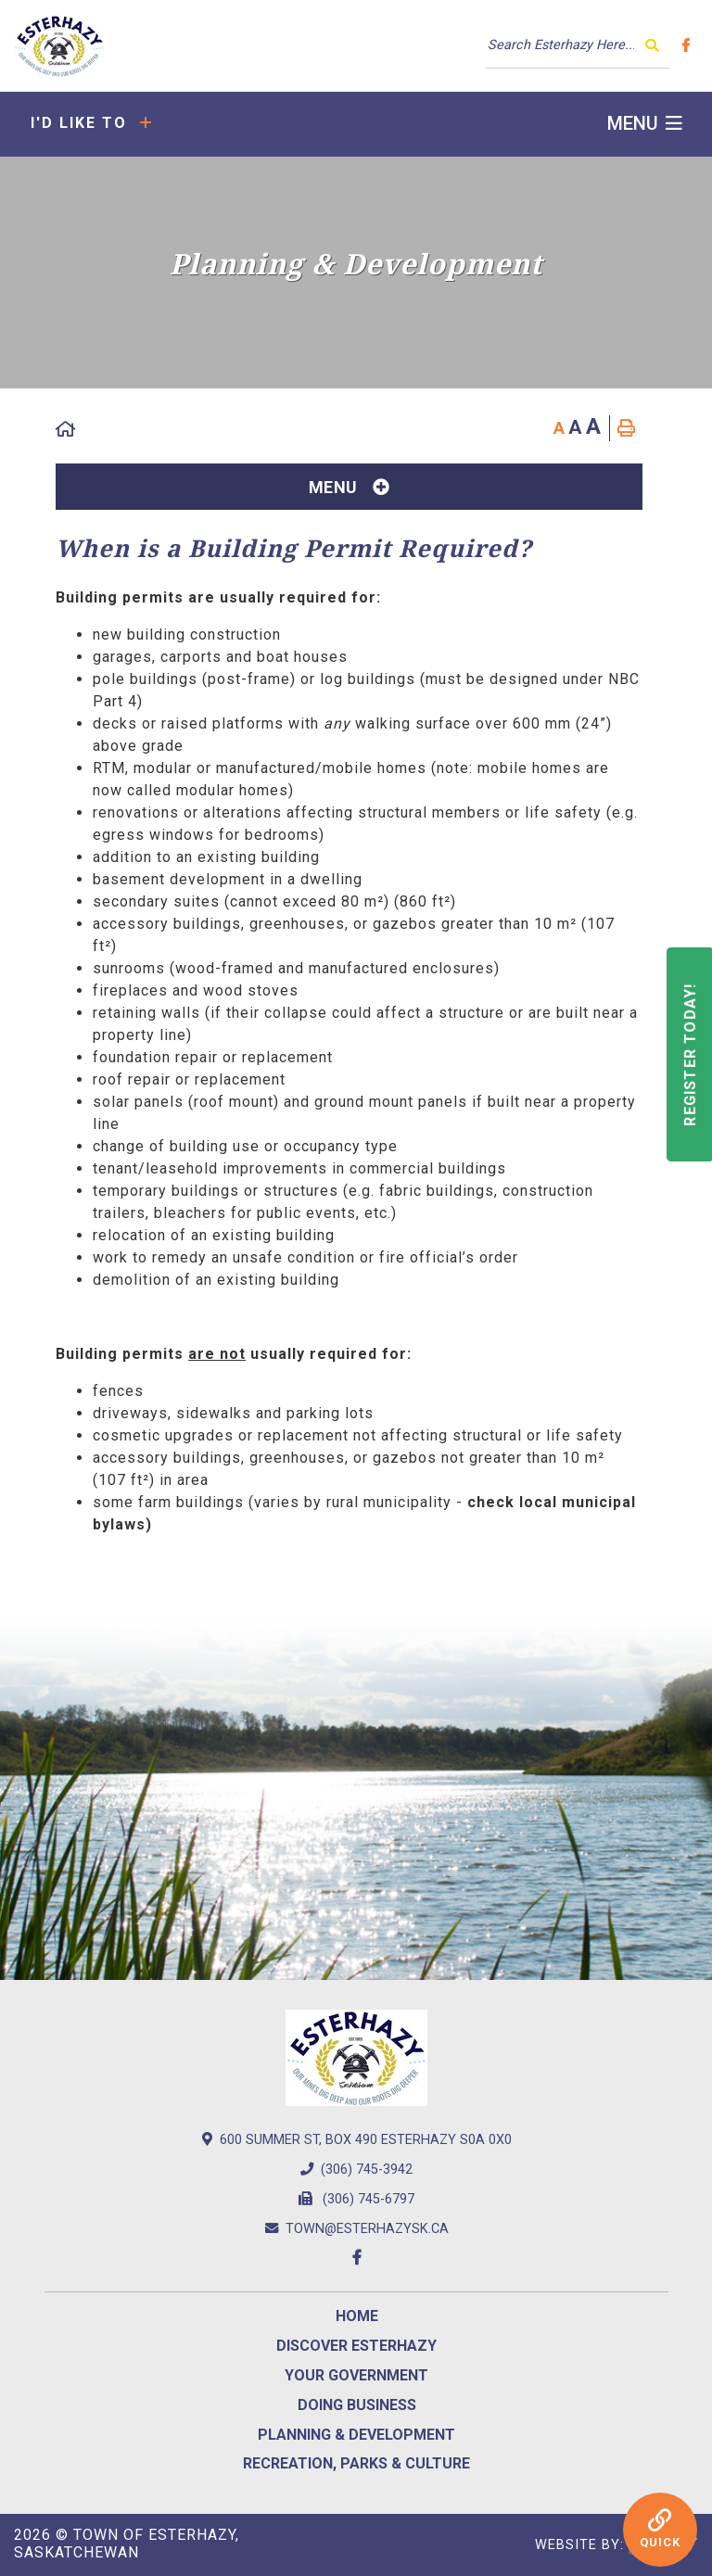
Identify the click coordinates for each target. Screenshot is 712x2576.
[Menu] (644, 123)
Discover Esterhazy (356, 2345)
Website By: (616, 2545)
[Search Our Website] (577, 45)
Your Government (356, 2375)
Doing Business (357, 2405)
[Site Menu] (349, 486)
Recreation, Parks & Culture (356, 2463)
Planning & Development (356, 2434)
